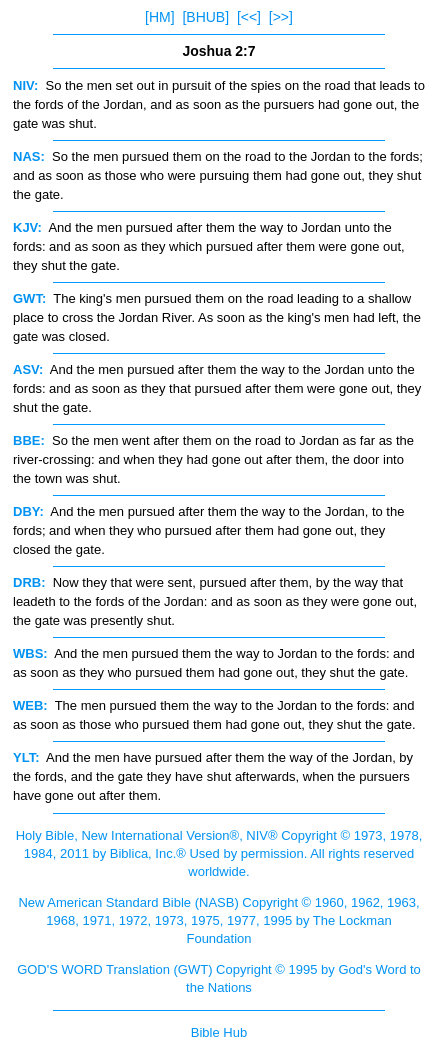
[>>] (281, 17)
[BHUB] (205, 17)
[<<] (249, 17)
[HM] (160, 17)
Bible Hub (219, 1032)
